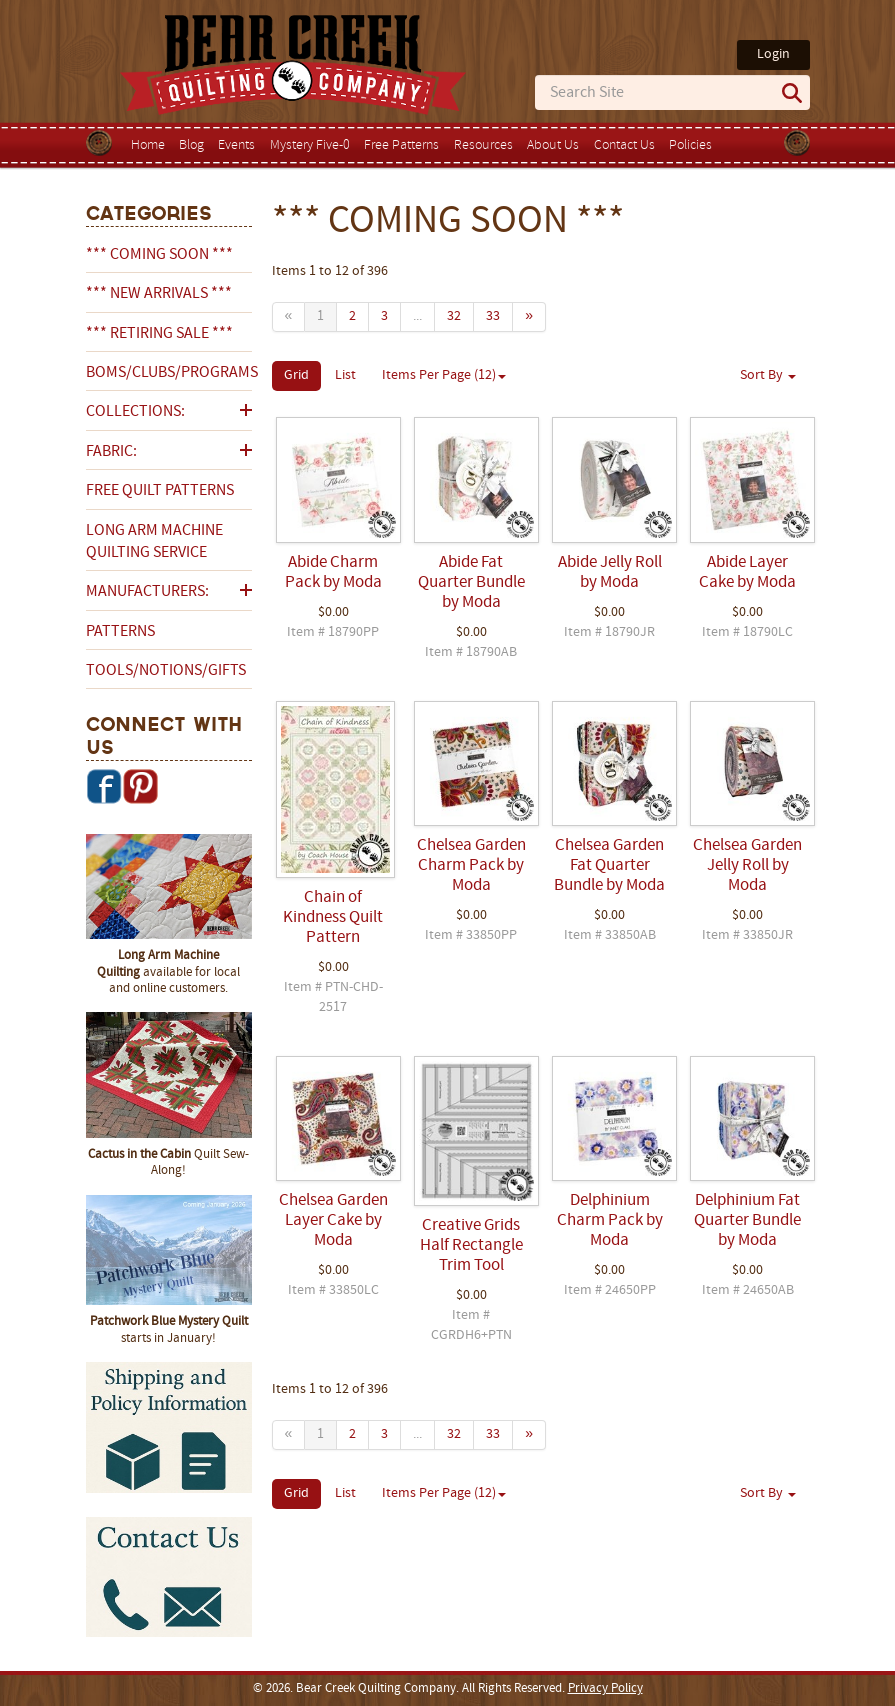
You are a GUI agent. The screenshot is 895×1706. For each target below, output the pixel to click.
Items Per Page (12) (444, 375)
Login (773, 54)
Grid (296, 375)
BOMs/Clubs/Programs (169, 373)
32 (454, 316)
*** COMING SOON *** (159, 255)
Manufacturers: (147, 592)
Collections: (135, 412)
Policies (690, 145)
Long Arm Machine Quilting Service (154, 542)
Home (148, 145)
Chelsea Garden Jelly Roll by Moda (747, 866)
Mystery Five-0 (310, 145)
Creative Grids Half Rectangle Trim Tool (471, 1246)
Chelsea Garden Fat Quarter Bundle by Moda (609, 866)
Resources (483, 145)
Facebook (104, 786)
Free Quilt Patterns (160, 491)
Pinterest (140, 786)
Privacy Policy (605, 1689)
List (345, 375)
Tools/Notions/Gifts (166, 671)
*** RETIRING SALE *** (159, 334)
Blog (191, 145)
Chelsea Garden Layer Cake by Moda (333, 1221)
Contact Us (624, 145)
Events (236, 145)
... (417, 316)
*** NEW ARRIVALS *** (159, 294)
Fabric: (111, 452)
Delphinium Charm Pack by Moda (610, 1221)
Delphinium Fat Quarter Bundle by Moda (747, 1221)
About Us (553, 145)
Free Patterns (401, 145)
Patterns (120, 632)
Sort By (768, 375)
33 (493, 316)
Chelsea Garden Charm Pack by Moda (471, 866)
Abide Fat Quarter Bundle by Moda (471, 583)
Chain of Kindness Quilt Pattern (333, 918)
